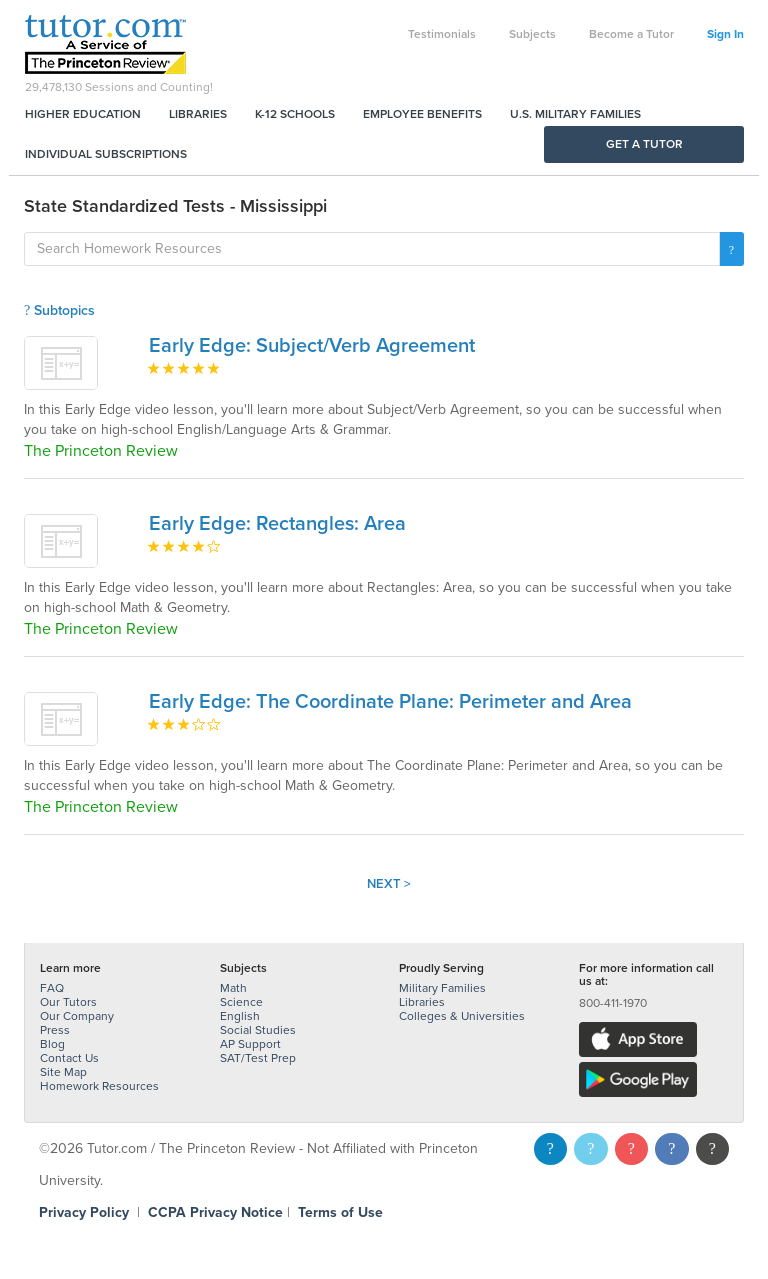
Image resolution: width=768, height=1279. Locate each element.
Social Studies (258, 1030)
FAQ (52, 988)
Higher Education (83, 114)
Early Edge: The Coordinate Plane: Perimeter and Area (390, 702)
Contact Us (69, 1058)
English (240, 1016)
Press (55, 1030)
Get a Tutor (644, 144)
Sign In (725, 34)
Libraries (198, 114)
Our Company (77, 1016)
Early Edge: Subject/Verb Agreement (312, 346)
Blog (52, 1044)
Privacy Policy (84, 1212)
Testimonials (442, 34)
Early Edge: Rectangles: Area (277, 524)
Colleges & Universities (462, 1016)
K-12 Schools (295, 114)
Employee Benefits (422, 114)
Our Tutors (68, 1002)
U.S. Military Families (575, 114)
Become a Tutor (631, 34)
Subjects (532, 34)
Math (233, 988)
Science (241, 1002)
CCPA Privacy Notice (215, 1212)
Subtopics (59, 310)
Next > (389, 884)
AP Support (250, 1044)
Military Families (442, 988)
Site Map (63, 1072)
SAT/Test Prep (258, 1058)
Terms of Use (340, 1212)
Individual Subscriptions (106, 154)
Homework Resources (99, 1086)
